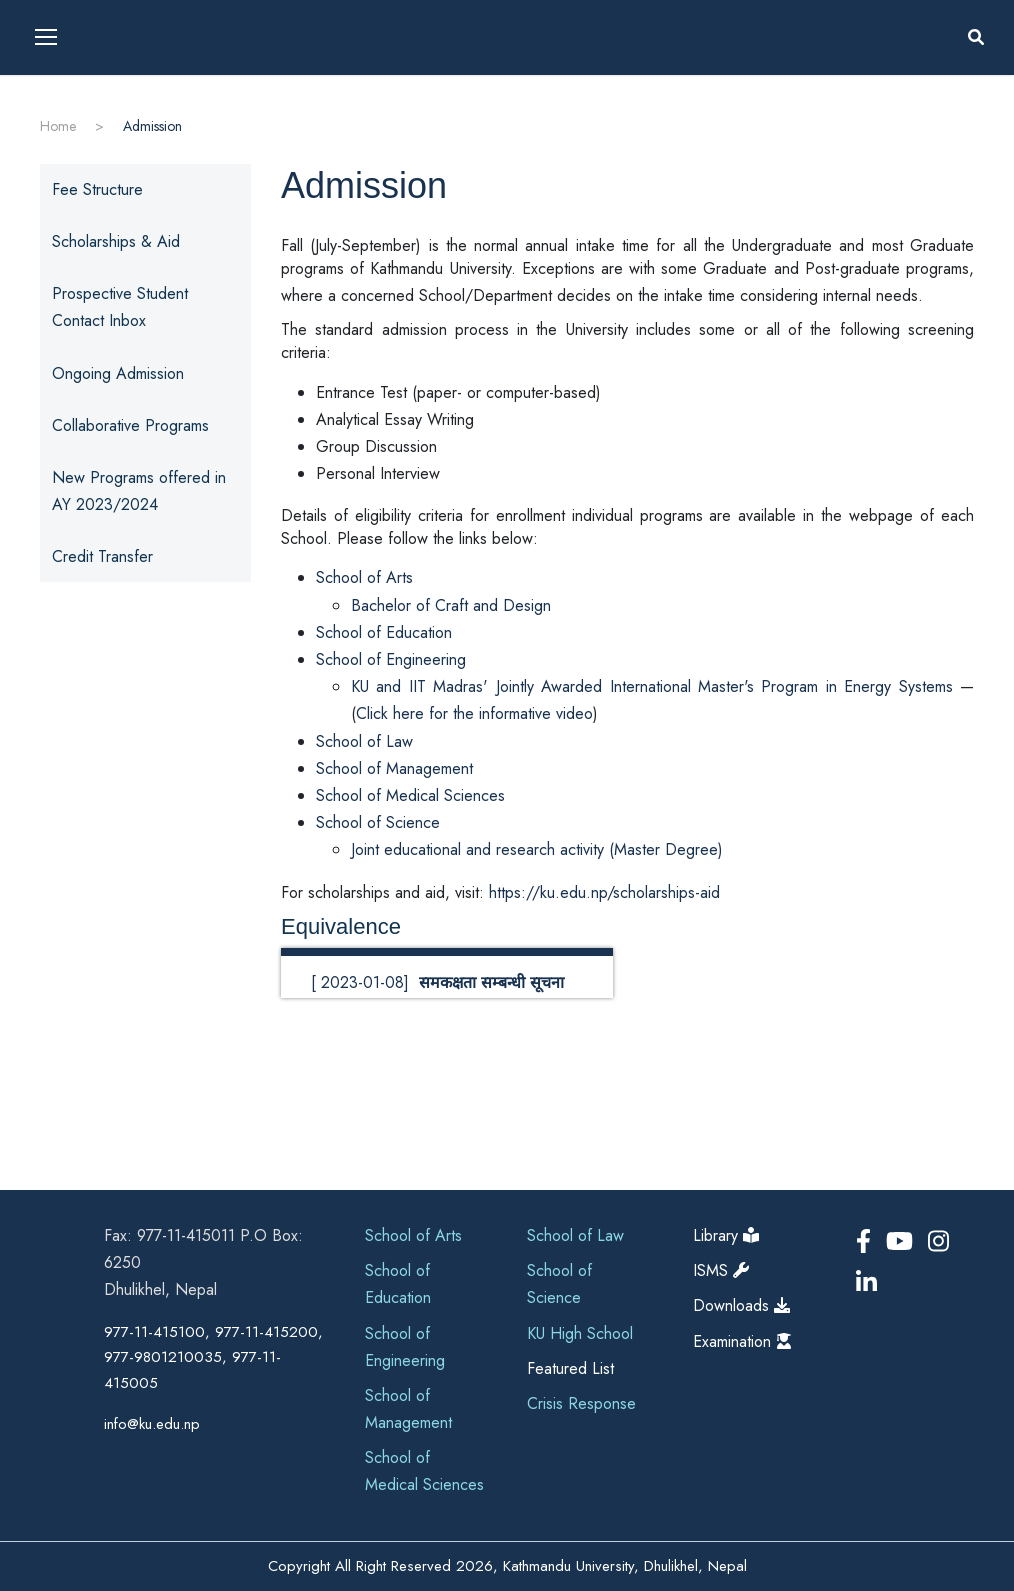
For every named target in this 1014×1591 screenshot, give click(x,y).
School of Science (378, 822)
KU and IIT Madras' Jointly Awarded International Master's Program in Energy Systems (652, 686)
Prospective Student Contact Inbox (120, 307)
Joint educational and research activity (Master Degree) (537, 849)
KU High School (580, 1333)
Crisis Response (581, 1403)
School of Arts (364, 577)
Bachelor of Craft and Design (451, 605)
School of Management (394, 768)
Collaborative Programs (130, 425)
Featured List (570, 1368)
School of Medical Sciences (410, 795)
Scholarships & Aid (116, 241)
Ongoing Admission (118, 373)
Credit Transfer (102, 556)
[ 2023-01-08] (437, 982)
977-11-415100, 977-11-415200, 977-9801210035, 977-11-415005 (213, 1357)
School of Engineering (391, 659)
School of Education (384, 632)
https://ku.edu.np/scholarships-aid (604, 892)
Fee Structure (97, 189)
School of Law (364, 741)
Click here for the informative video (474, 713)
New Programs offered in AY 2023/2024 (139, 491)
